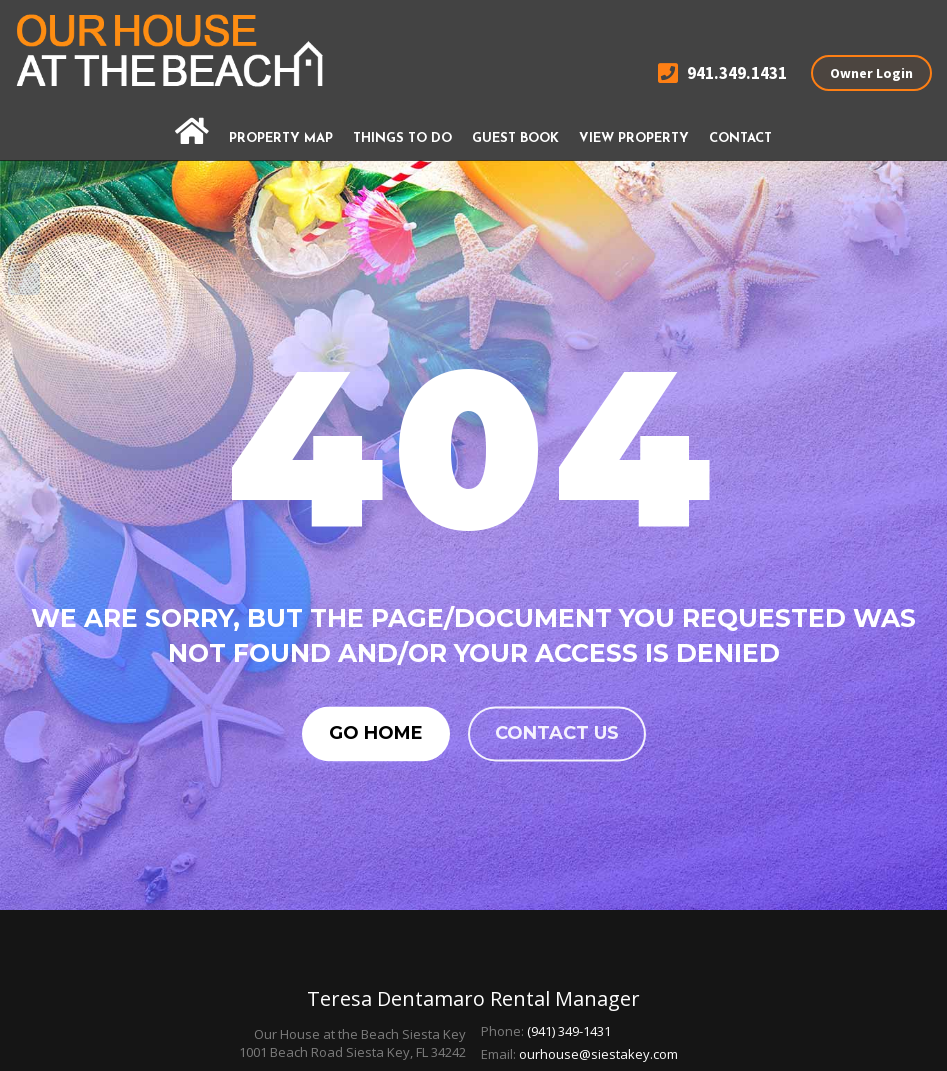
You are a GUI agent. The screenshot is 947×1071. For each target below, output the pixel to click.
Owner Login (871, 73)
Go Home (376, 733)
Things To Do (402, 138)
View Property (634, 138)
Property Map (281, 138)
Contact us (557, 733)
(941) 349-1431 (569, 1031)
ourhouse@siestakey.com (598, 1054)
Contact (740, 138)
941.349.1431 (722, 73)
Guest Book (515, 138)
